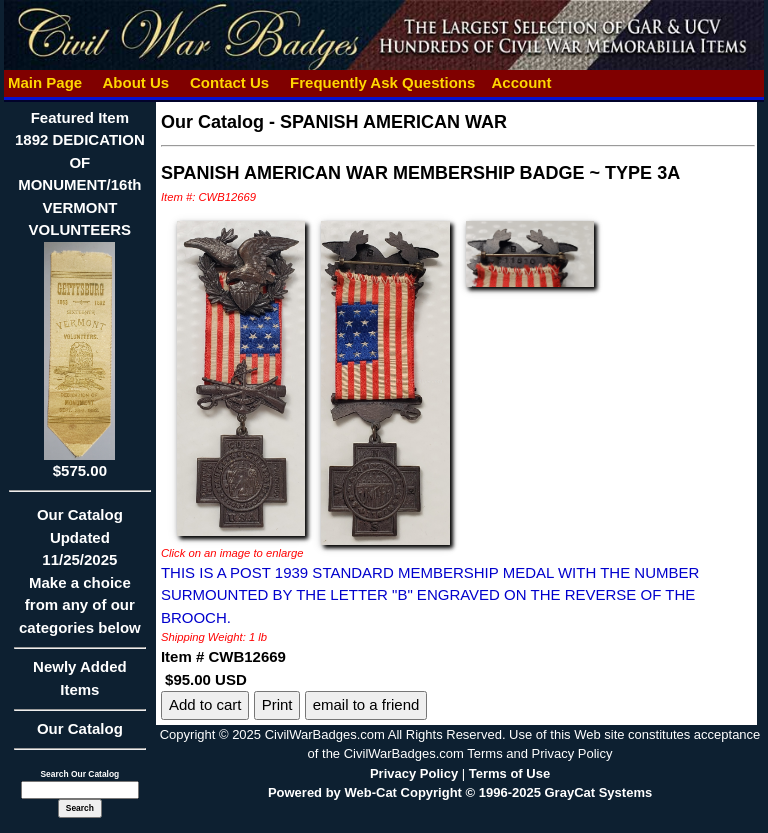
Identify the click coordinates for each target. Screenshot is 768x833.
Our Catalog (80, 728)
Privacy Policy (414, 773)
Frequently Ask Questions (383, 82)
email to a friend (366, 704)
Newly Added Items (80, 684)
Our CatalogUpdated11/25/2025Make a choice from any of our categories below (80, 577)
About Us (136, 82)
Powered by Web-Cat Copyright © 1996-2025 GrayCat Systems (460, 792)
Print (277, 704)
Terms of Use (509, 773)
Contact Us (230, 82)
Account (521, 82)
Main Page (45, 82)
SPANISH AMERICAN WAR (393, 122)
